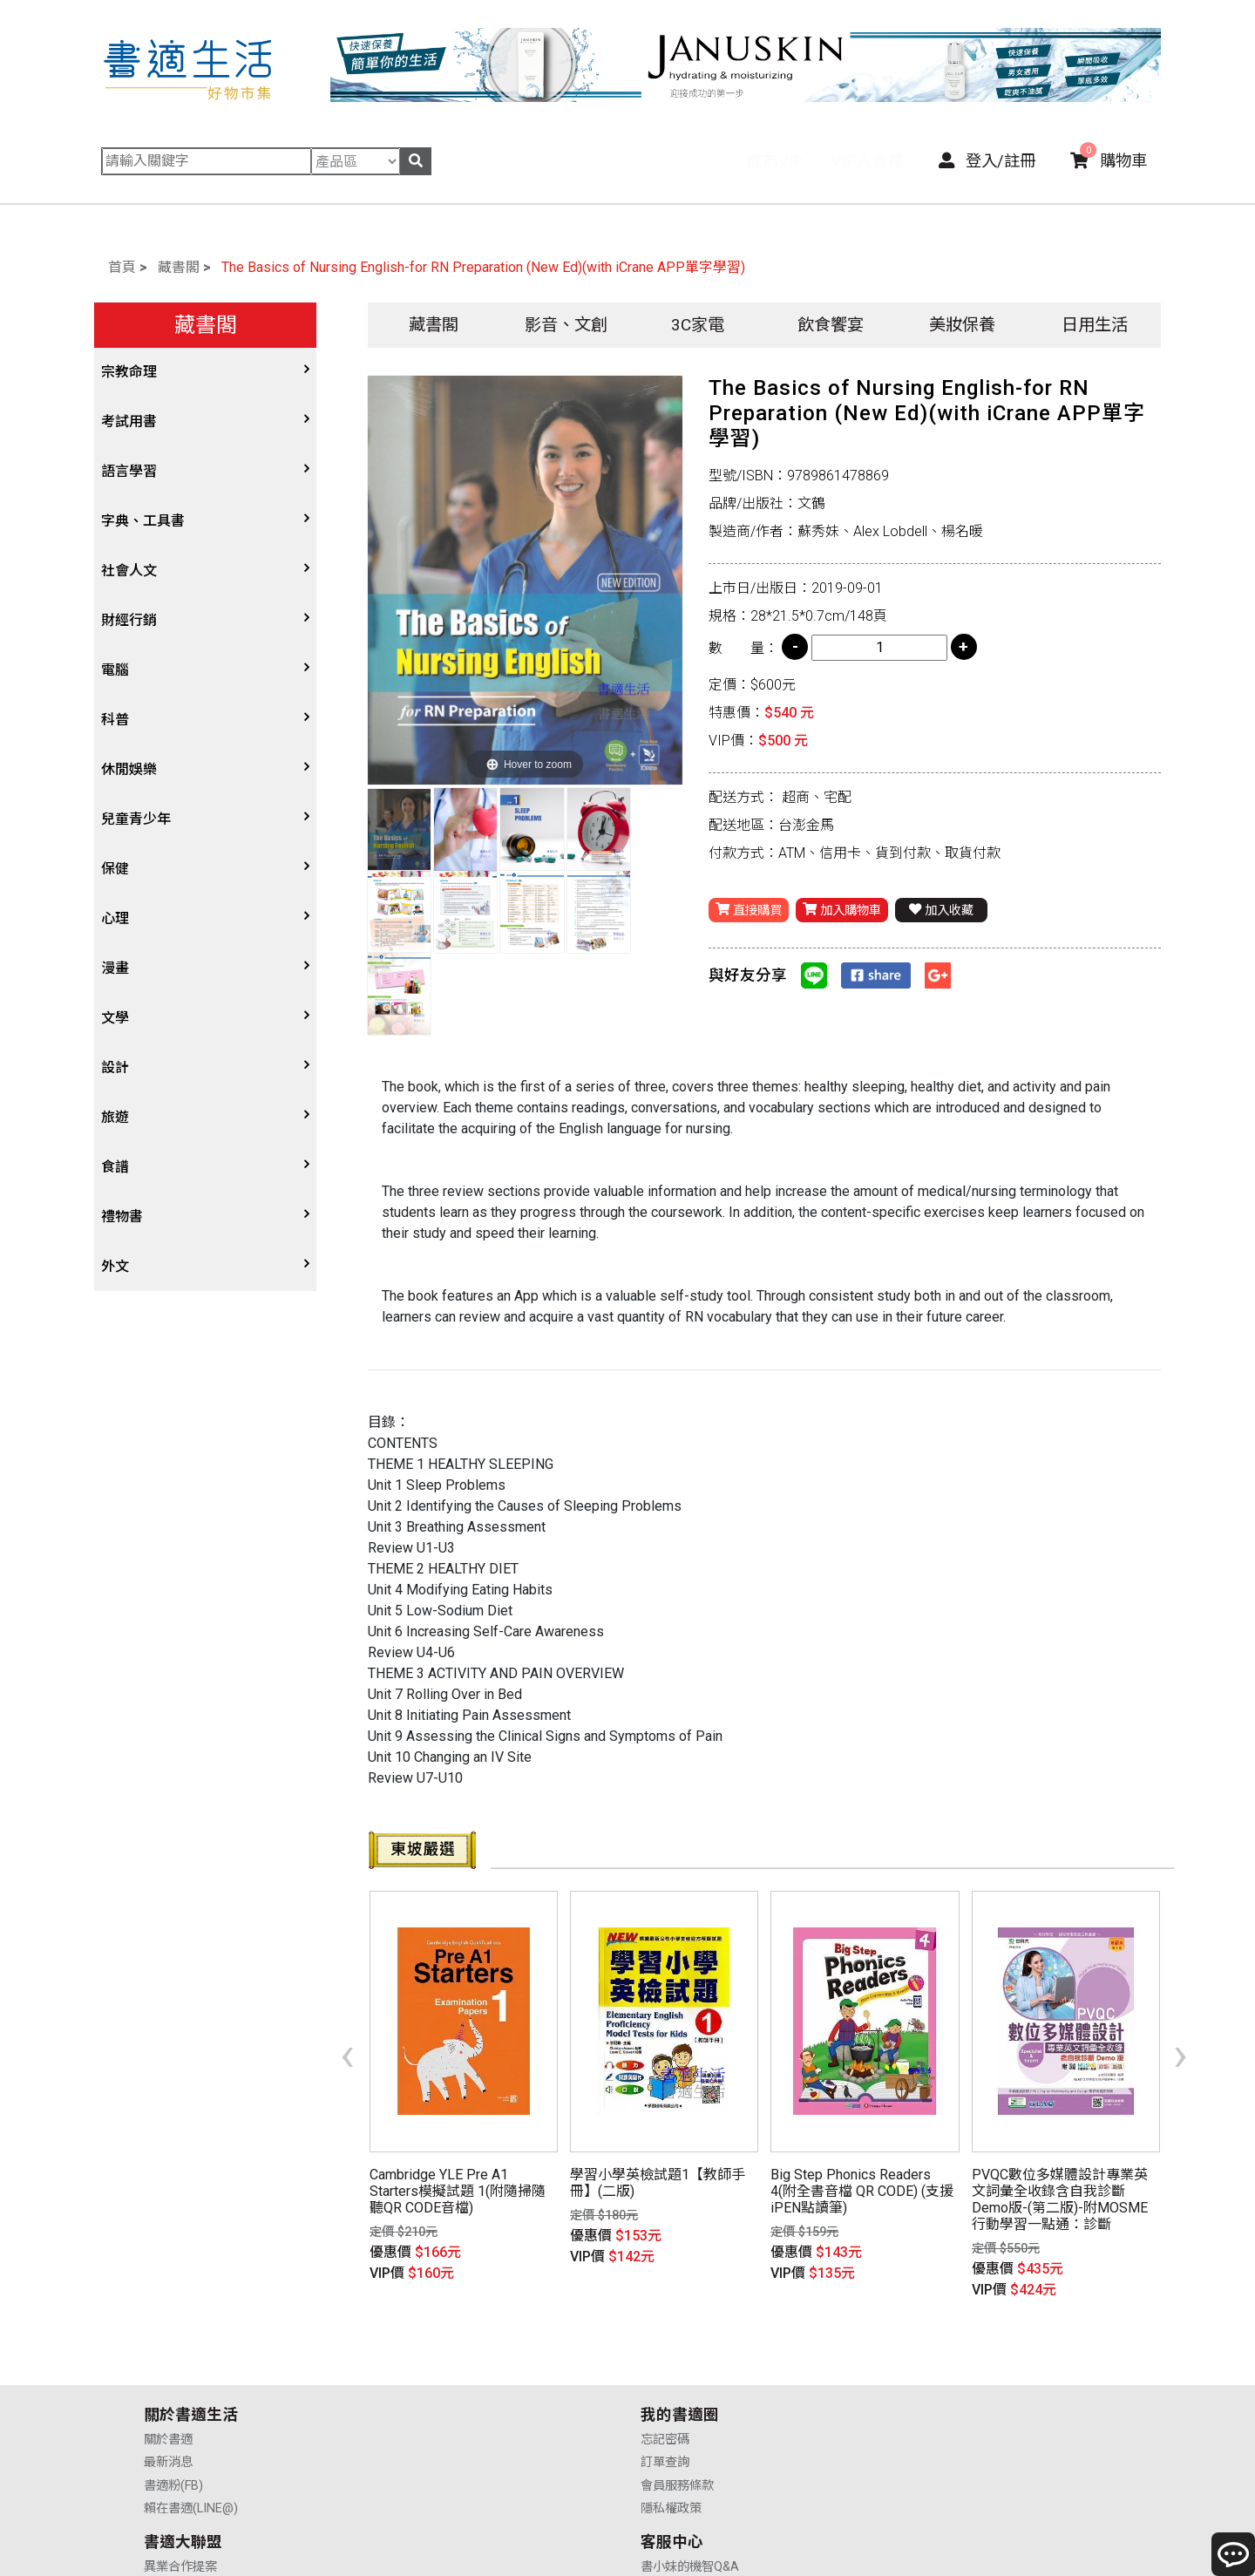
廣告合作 (665, 2411)
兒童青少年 (136, 819)
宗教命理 (129, 372)
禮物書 (122, 1216)
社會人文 (129, 570)
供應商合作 (671, 2365)
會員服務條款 (428, 2388)
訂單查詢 (416, 2365)
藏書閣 (179, 267)
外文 (115, 1266)
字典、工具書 (143, 521)
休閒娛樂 (129, 769)
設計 (115, 1067)
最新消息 (168, 2365)
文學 (115, 1017)
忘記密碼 (416, 2342)
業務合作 (665, 2388)
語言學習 (129, 471)
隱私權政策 (422, 2411)
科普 (115, 719)
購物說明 (913, 2365)
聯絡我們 (913, 2411)
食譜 (115, 1167)
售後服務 (913, 2388)
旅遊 (115, 1117)
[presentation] (347, 2025)
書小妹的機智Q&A (938, 2342)
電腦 (115, 670)
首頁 (122, 267)
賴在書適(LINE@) (191, 2411)
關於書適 (168, 2342)
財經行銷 (129, 620)
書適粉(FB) (173, 2388)
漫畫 (115, 968)
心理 (115, 918)
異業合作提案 (677, 2342)
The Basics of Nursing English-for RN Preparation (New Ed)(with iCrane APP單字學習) (483, 267)
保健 (115, 868)
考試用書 (129, 421)
